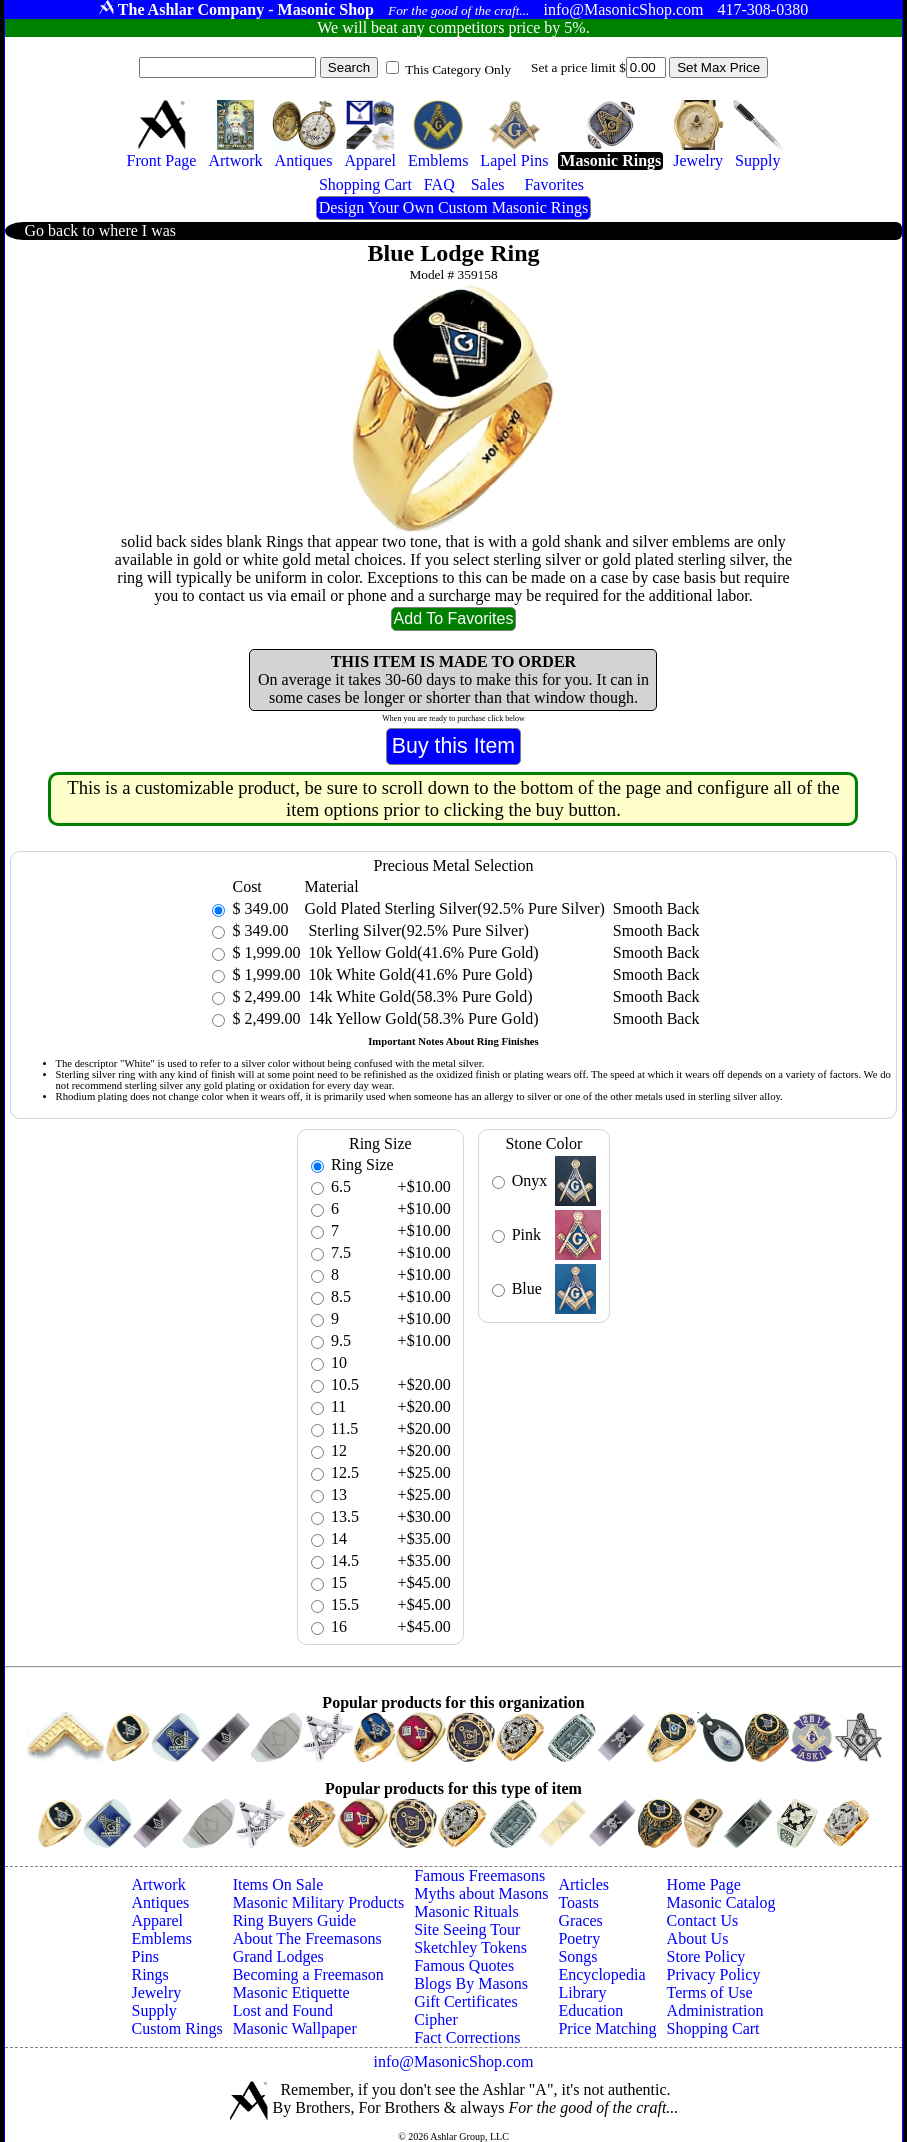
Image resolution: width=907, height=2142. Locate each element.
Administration (715, 2010)
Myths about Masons (481, 1893)
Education (590, 2010)
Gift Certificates (466, 2001)
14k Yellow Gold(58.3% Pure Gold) (421, 1018)
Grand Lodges (278, 1956)
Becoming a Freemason (308, 1974)
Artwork (158, 1884)
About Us (698, 1938)
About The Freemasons (307, 1938)
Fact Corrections (467, 2037)
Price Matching (607, 2028)
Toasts (578, 1902)
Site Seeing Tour (467, 1929)
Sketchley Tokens (470, 1947)
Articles (583, 1884)
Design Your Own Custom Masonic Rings (453, 207)
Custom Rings (176, 2028)
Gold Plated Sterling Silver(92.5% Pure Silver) (454, 908)
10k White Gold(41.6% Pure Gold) (418, 974)
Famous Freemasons (479, 1875)
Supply (153, 2010)
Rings (149, 1974)
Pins (145, 1956)
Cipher (436, 2019)
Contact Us (703, 1920)
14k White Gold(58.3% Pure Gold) (418, 996)
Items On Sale (278, 1884)
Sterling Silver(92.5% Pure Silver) (416, 930)
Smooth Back (656, 908)
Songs (577, 1956)
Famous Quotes (464, 1965)
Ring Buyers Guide (295, 1920)
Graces (580, 1920)
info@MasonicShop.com (453, 2061)
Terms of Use (710, 1992)
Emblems (161, 1938)
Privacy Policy (714, 1974)
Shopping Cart (713, 2028)
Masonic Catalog (721, 1902)
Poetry (579, 1938)
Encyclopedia (601, 1974)
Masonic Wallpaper (295, 2028)
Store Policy (706, 1956)
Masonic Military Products (319, 1902)
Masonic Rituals (466, 1911)
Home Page (704, 1884)
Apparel (157, 1920)
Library (582, 1992)
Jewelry (156, 1992)
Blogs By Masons (471, 1983)
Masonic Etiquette (291, 1992)
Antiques (160, 1902)
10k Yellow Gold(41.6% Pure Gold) (421, 952)
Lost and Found (283, 2010)
